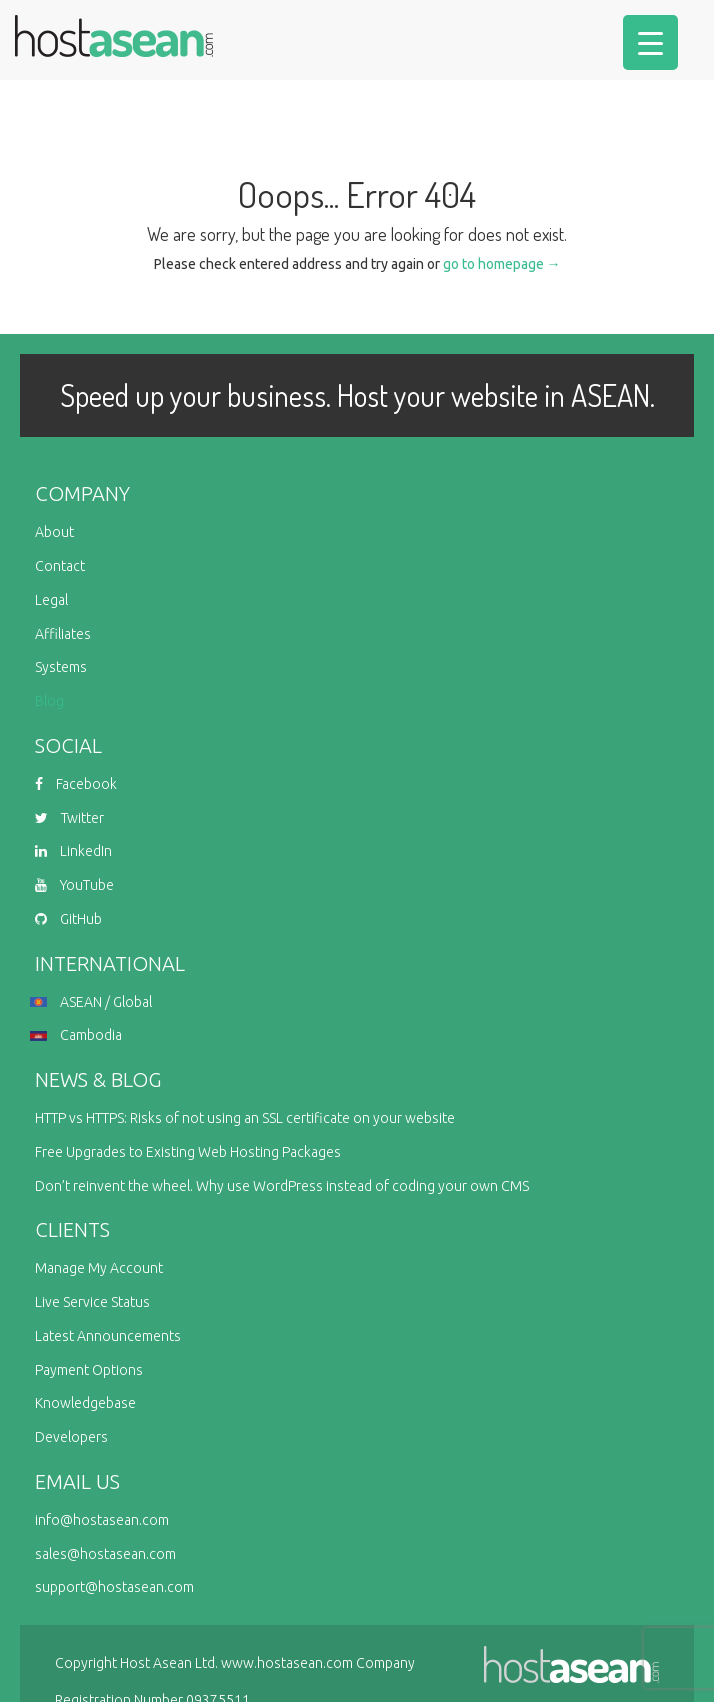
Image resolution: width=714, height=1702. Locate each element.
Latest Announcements (108, 1336)
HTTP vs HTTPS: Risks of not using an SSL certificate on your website (245, 1118)
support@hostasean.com (114, 1587)
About (54, 532)
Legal (51, 600)
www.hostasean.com (287, 1663)
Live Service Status (92, 1302)
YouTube (74, 885)
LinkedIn (73, 851)
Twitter (69, 818)
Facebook (76, 784)
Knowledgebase (85, 1403)
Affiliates (63, 634)
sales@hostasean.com (105, 1554)
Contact (60, 566)
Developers (71, 1437)
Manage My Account (99, 1268)
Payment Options (89, 1370)
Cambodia (78, 1035)
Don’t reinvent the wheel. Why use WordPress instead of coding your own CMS (282, 1186)
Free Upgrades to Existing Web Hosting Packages (188, 1152)
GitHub (68, 919)
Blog (49, 701)
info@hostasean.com (102, 1520)
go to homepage (502, 264)
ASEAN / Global (93, 1002)
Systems (61, 667)
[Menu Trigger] (650, 42)
